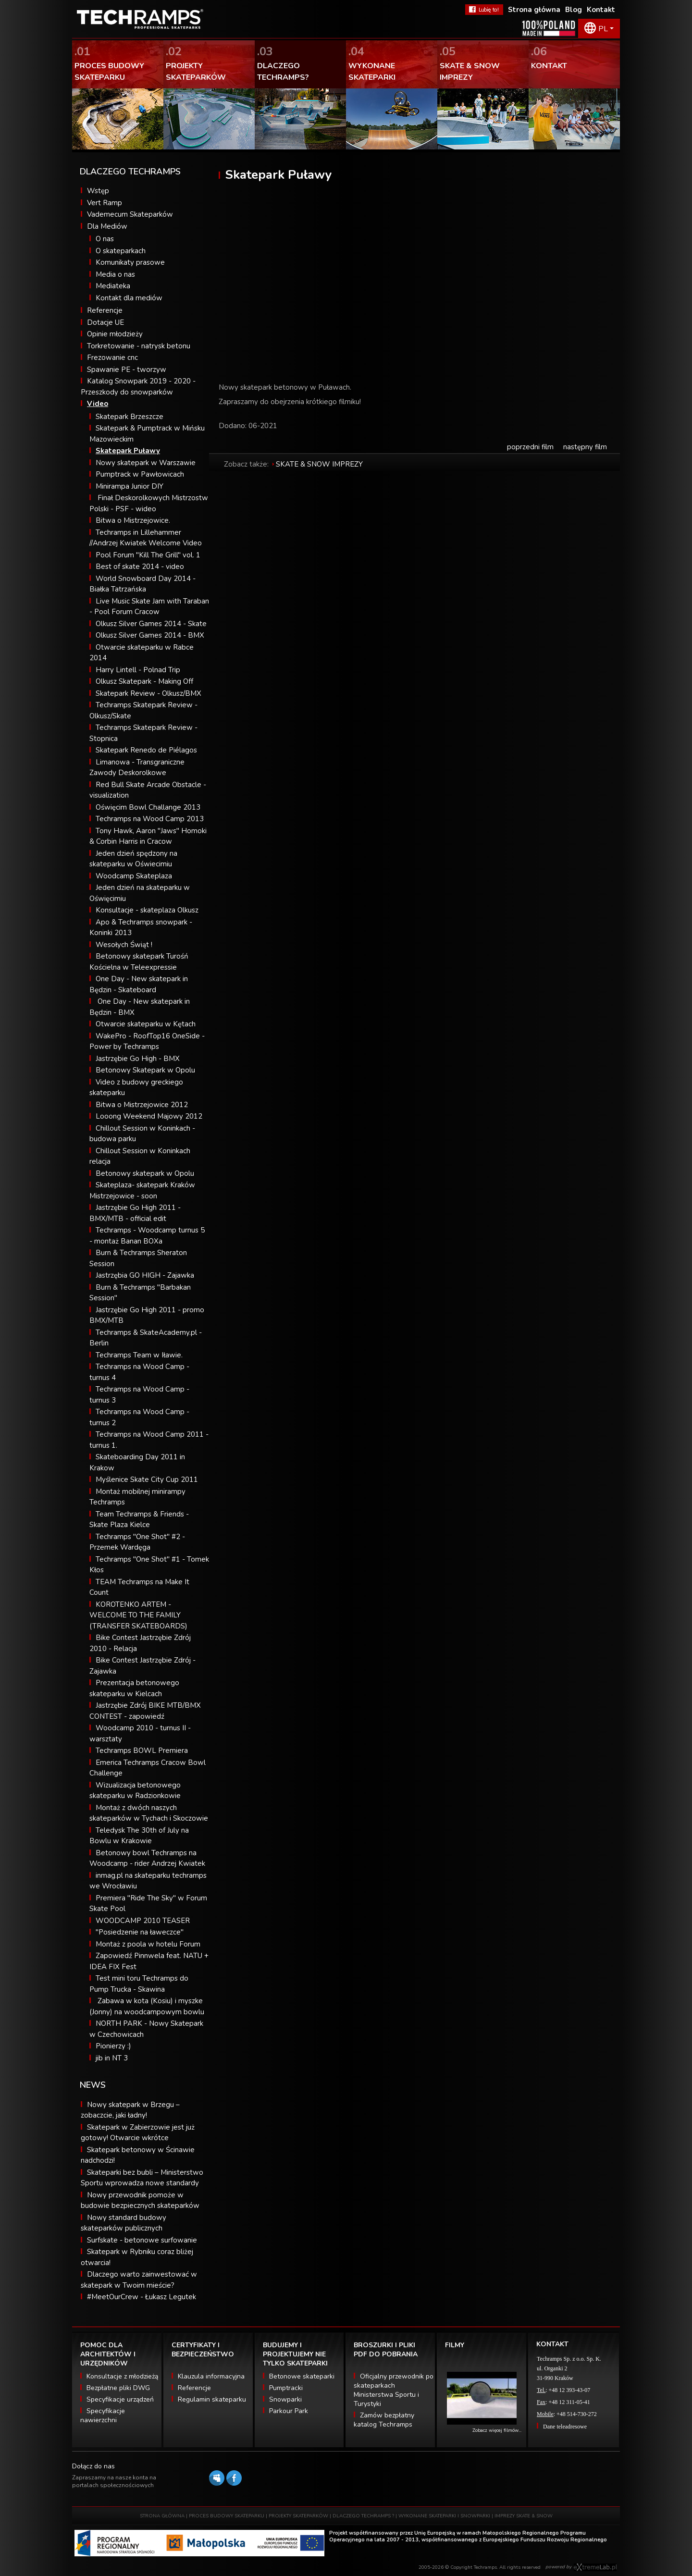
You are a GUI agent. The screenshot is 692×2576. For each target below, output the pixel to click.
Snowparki (285, 2399)
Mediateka (113, 286)
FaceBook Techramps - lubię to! (484, 9)
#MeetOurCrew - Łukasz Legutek (141, 2297)
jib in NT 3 (112, 2058)
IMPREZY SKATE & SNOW (523, 2516)
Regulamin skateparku (212, 2399)
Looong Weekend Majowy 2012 (149, 1116)
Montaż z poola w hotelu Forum (148, 1944)
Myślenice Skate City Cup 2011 (147, 1479)
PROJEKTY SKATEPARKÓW (298, 2516)
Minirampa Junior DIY (129, 486)
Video (97, 403)
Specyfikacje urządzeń (120, 2399)
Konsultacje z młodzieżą (122, 2376)
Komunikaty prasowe (130, 262)
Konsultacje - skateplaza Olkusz (147, 910)
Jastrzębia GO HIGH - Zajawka (145, 1275)
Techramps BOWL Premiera (142, 1750)
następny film (585, 447)
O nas (105, 239)
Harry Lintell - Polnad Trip (138, 670)
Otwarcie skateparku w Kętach (146, 1024)
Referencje (105, 310)
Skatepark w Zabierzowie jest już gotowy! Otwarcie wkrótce (138, 2132)
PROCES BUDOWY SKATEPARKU (226, 2516)
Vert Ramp (104, 203)
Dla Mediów (107, 226)
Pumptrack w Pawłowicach (140, 474)
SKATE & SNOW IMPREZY (319, 464)
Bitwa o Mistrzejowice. (133, 520)
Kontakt (601, 9)
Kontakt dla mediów (129, 298)
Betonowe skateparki (301, 2376)
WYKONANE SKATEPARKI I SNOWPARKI (444, 2516)
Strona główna (534, 9)
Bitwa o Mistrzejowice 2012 (142, 1104)
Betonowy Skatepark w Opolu (145, 1070)
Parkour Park (288, 2411)
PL (603, 29)
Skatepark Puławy (128, 451)
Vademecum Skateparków (130, 214)
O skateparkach (121, 251)
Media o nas (115, 274)
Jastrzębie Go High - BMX (138, 1058)
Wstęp (98, 191)
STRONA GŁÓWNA (162, 2516)
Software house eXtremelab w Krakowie (595, 2567)
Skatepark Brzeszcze (129, 416)
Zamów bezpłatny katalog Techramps (384, 2420)
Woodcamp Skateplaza (134, 876)
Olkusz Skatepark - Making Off (144, 681)
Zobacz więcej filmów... (496, 2430)
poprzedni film (530, 447)
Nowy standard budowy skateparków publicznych (123, 2223)
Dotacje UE (105, 322)
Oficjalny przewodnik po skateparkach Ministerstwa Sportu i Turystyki (393, 2390)
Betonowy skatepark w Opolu (145, 1173)
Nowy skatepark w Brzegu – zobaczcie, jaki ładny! (130, 2110)
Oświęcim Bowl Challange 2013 (148, 807)
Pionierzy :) (113, 2046)
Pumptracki (286, 2387)
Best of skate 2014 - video (140, 566)
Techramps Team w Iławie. (139, 1355)
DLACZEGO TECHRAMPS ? (363, 2516)
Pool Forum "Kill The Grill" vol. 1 (148, 555)
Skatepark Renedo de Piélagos (146, 750)
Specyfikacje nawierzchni (102, 2415)
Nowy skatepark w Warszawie (146, 463)
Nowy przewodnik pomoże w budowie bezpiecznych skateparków (140, 2200)
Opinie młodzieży (115, 334)
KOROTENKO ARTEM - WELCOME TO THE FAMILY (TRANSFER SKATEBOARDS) (138, 1615)
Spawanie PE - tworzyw (126, 369)
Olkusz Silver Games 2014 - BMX (150, 635)
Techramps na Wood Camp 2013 (150, 819)
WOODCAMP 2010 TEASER (143, 1920)
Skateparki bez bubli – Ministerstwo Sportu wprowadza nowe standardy (142, 2178)
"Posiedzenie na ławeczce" (140, 1932)
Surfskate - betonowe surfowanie (142, 2240)
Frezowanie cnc (112, 357)
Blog (573, 9)
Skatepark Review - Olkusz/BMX (148, 693)
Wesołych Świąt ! (124, 944)
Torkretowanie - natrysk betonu (138, 346)
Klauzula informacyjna (211, 2376)
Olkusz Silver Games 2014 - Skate (151, 624)
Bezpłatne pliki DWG (118, 2387)
